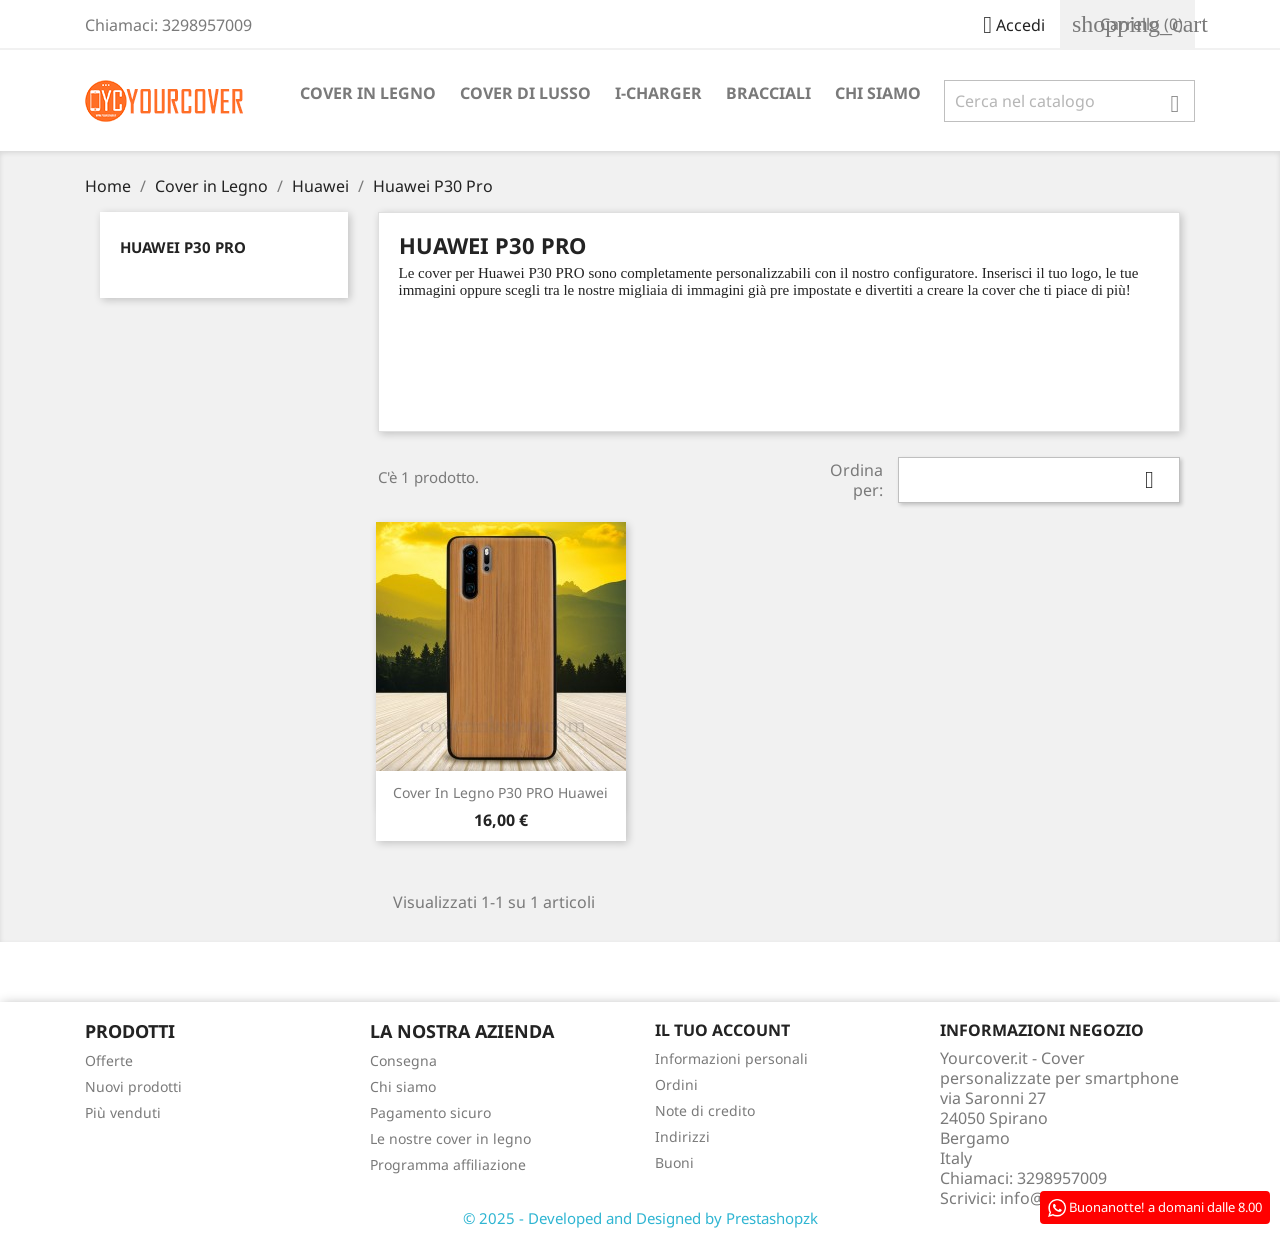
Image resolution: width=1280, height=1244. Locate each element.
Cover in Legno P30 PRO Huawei (500, 792)
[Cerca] (1069, 101)
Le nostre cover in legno (450, 1138)
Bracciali (768, 93)
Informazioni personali (731, 1058)
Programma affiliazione (448, 1164)
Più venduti (123, 1112)
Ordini (676, 1084)
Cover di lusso (525, 93)
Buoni (674, 1162)
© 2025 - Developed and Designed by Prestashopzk (640, 1218)
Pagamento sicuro (430, 1112)
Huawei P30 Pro (183, 247)
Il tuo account (722, 1030)
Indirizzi (682, 1136)
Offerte (109, 1060)
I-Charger (658, 93)
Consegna (403, 1060)
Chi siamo (878, 93)
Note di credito (705, 1110)
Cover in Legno (368, 93)
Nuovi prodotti (133, 1086)
